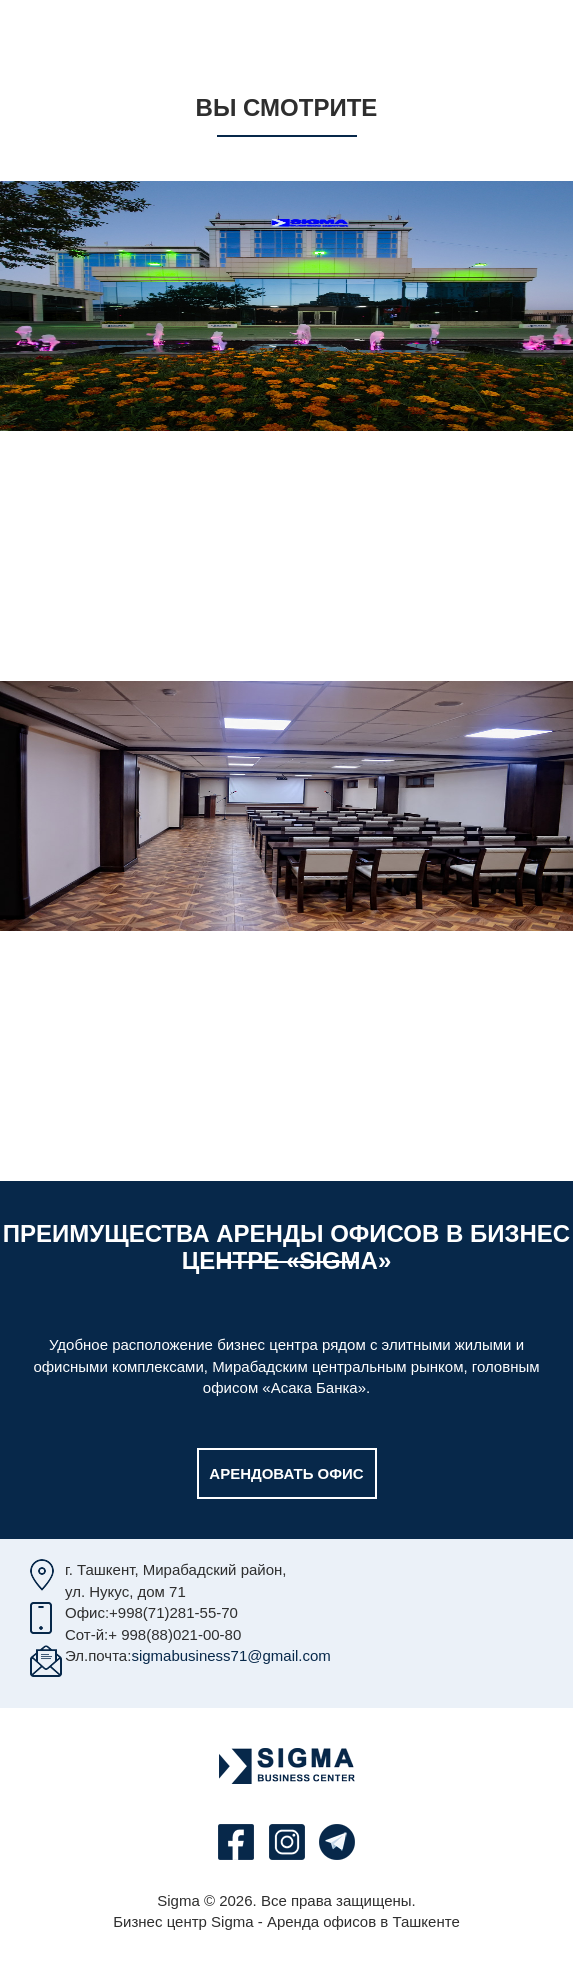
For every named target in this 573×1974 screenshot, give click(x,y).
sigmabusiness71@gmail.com (230, 1655)
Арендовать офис (286, 1473)
